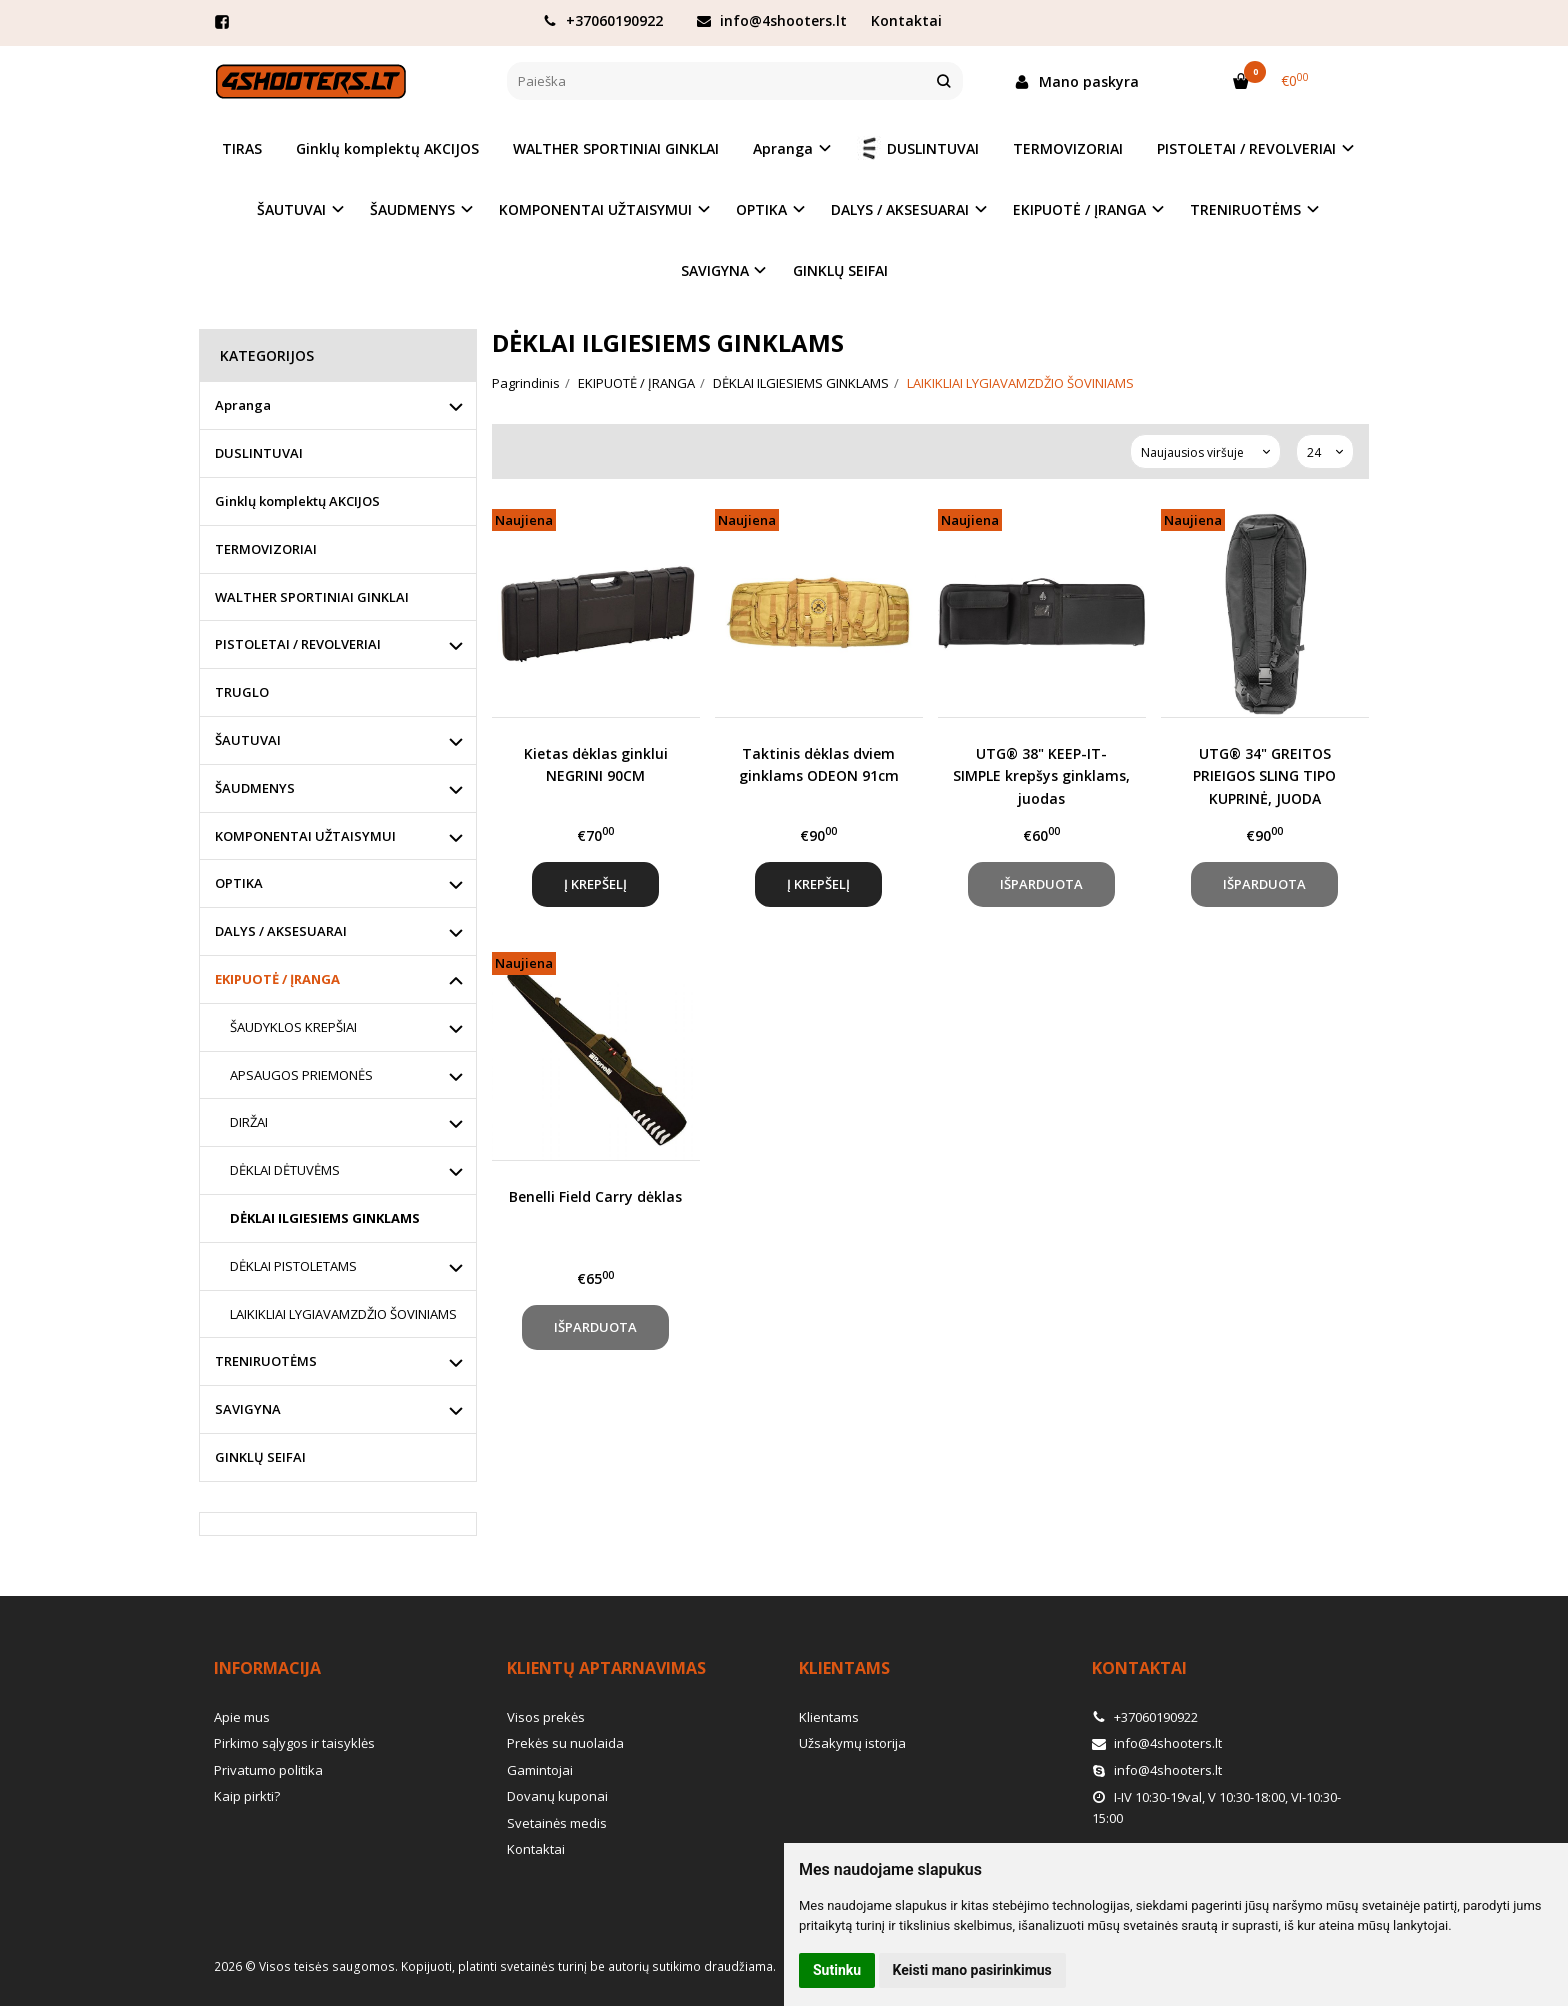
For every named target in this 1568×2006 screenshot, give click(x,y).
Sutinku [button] (837, 1970)
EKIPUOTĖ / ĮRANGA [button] (1079, 209)
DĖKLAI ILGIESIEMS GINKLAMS (325, 1218)
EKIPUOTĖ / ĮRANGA (277, 979)
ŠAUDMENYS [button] (412, 209)
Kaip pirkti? (247, 1796)
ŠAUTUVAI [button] (291, 209)
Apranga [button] (783, 148)
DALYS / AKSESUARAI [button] (900, 209)
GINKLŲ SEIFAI (840, 270)
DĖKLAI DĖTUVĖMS (285, 1170)
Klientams (844, 1668)
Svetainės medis (557, 1823)
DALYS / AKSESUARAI (281, 931)
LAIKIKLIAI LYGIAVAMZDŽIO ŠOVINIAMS (343, 1314)
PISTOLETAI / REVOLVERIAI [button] (1246, 148)
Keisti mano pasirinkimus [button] (972, 1970)
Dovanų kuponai (557, 1796)
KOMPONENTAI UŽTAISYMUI (305, 836)
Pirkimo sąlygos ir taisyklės (294, 1743)
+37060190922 (603, 20)
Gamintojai (540, 1770)
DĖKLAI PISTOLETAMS (293, 1266)
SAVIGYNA (248, 1409)
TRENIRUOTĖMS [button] (1245, 209)
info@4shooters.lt (772, 20)
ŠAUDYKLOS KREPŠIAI (293, 1027)
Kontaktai (906, 20)
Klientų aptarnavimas (606, 1668)
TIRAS (242, 148)
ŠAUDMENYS (255, 788)
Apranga (243, 405)
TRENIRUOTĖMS (266, 1361)
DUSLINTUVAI (918, 148)
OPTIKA (239, 883)
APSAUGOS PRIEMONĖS (301, 1075)
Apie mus (242, 1717)
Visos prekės (546, 1717)
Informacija (267, 1668)
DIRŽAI (249, 1122)
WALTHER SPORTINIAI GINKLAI (616, 148)
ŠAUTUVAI (248, 740)
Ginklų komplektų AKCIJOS (387, 148)
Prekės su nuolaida (565, 1743)
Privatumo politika (268, 1770)
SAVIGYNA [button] (715, 270)
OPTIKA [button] (761, 209)
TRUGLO (242, 692)
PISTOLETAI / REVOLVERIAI (298, 644)
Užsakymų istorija (852, 1743)
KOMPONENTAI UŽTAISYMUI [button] (595, 209)
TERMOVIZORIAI (1068, 148)
